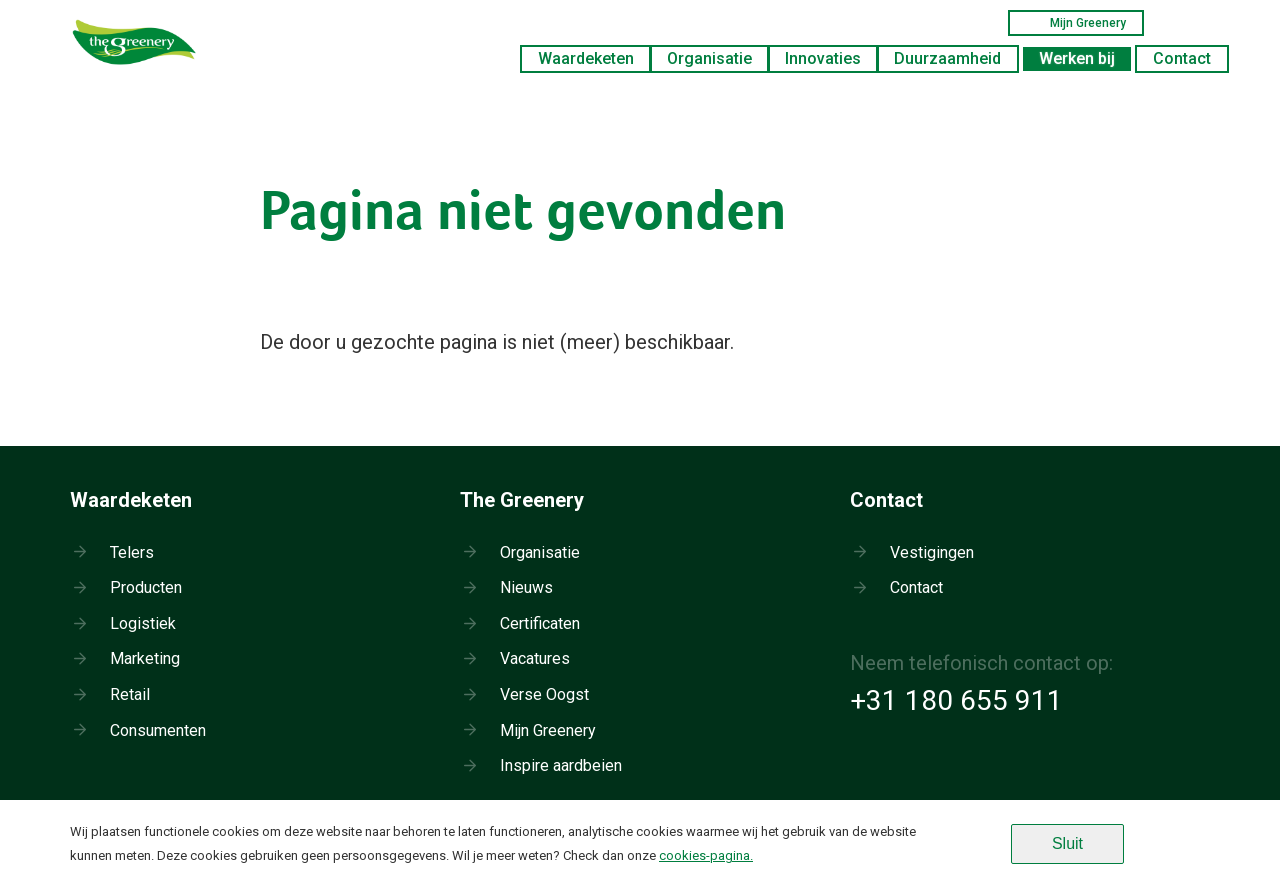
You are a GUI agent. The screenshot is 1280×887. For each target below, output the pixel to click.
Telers (132, 552)
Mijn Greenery (1076, 23)
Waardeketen (586, 58)
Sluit (1067, 843)
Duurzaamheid (947, 58)
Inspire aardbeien (561, 765)
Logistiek (143, 623)
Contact (1182, 58)
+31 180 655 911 (956, 700)
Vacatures (535, 658)
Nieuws (526, 587)
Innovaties (823, 58)
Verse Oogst (544, 694)
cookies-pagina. (706, 855)
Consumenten (158, 730)
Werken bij (1077, 58)
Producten (146, 587)
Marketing (145, 658)
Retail (130, 694)
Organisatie (709, 58)
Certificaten (540, 623)
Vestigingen (932, 552)
